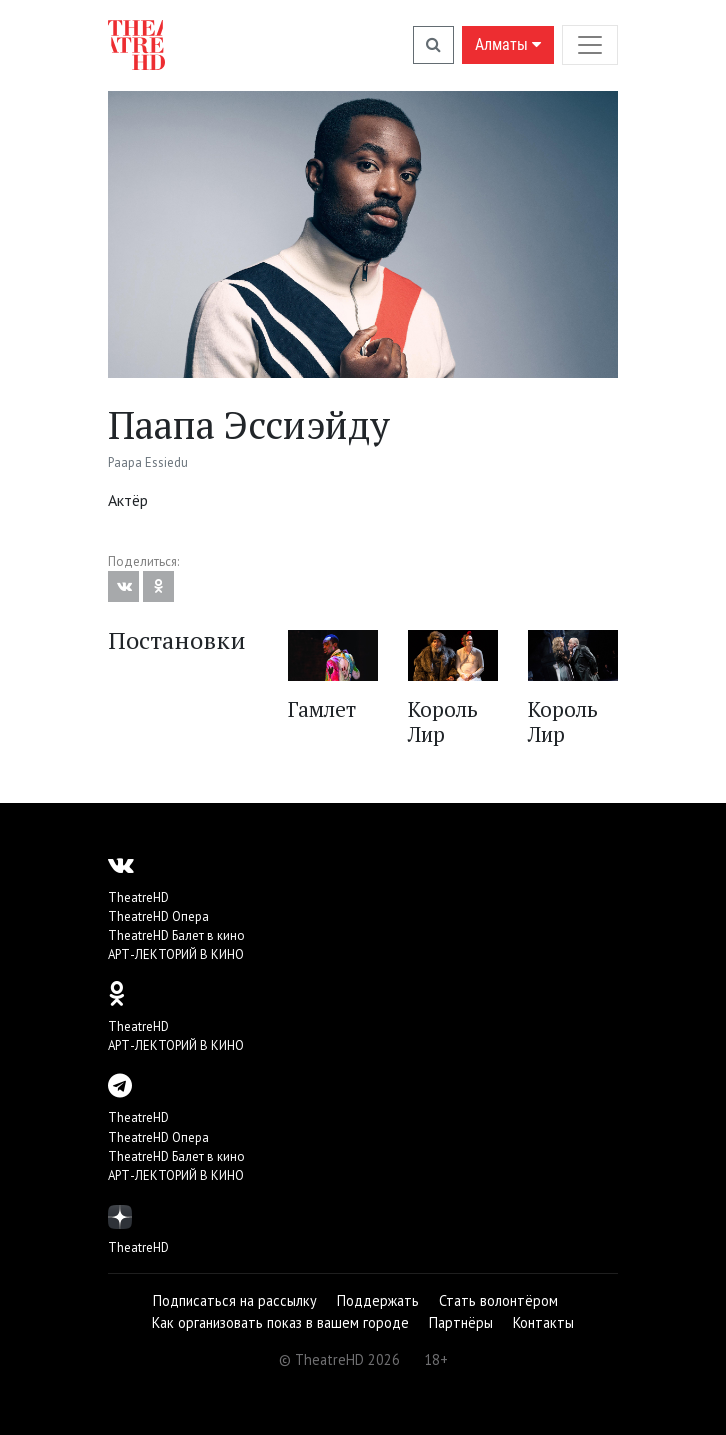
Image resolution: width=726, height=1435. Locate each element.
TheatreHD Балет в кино (176, 935)
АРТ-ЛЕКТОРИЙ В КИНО (176, 954)
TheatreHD (138, 897)
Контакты (543, 1322)
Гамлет (322, 709)
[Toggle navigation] (590, 44)
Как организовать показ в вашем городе (280, 1322)
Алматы (508, 44)
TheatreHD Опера (158, 916)
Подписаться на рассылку (235, 1300)
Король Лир (443, 721)
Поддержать (378, 1300)
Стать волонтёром (498, 1300)
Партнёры (461, 1322)
